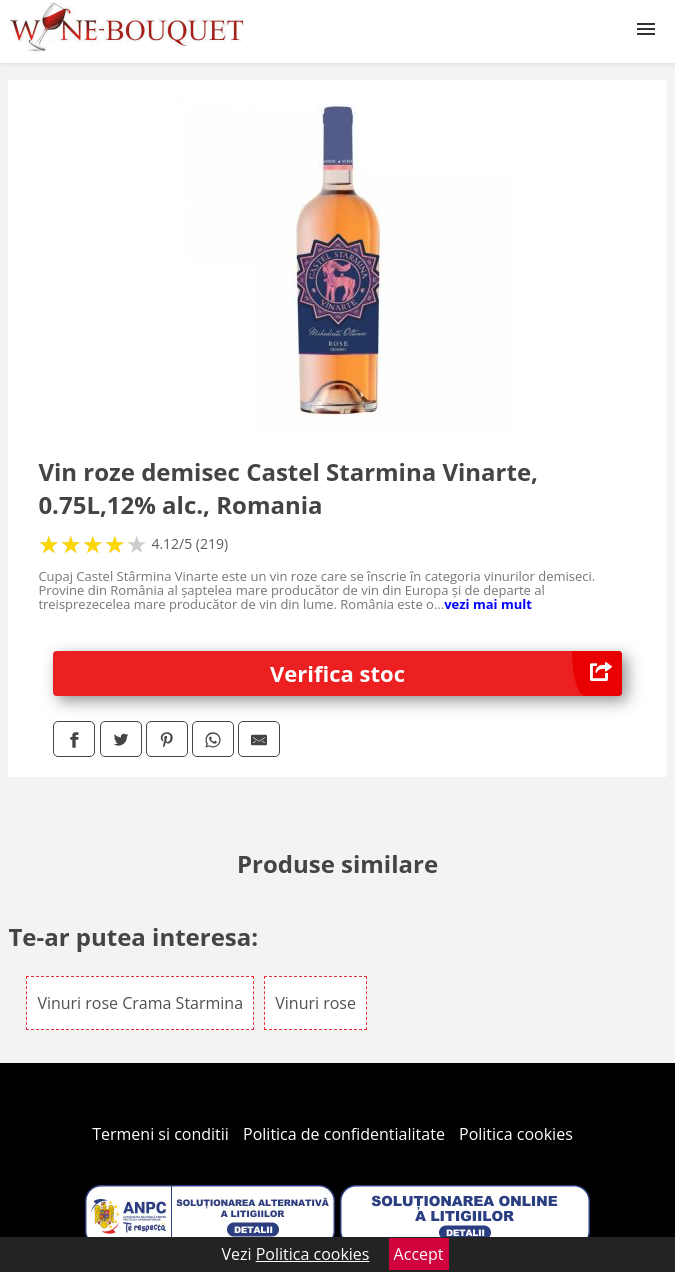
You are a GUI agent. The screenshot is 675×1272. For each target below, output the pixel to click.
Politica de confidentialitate (344, 1134)
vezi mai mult (488, 604)
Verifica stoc (446, 673)
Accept (419, 1254)
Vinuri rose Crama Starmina (140, 1003)
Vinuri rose (315, 1003)
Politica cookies (516, 1134)
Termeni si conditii (160, 1134)
